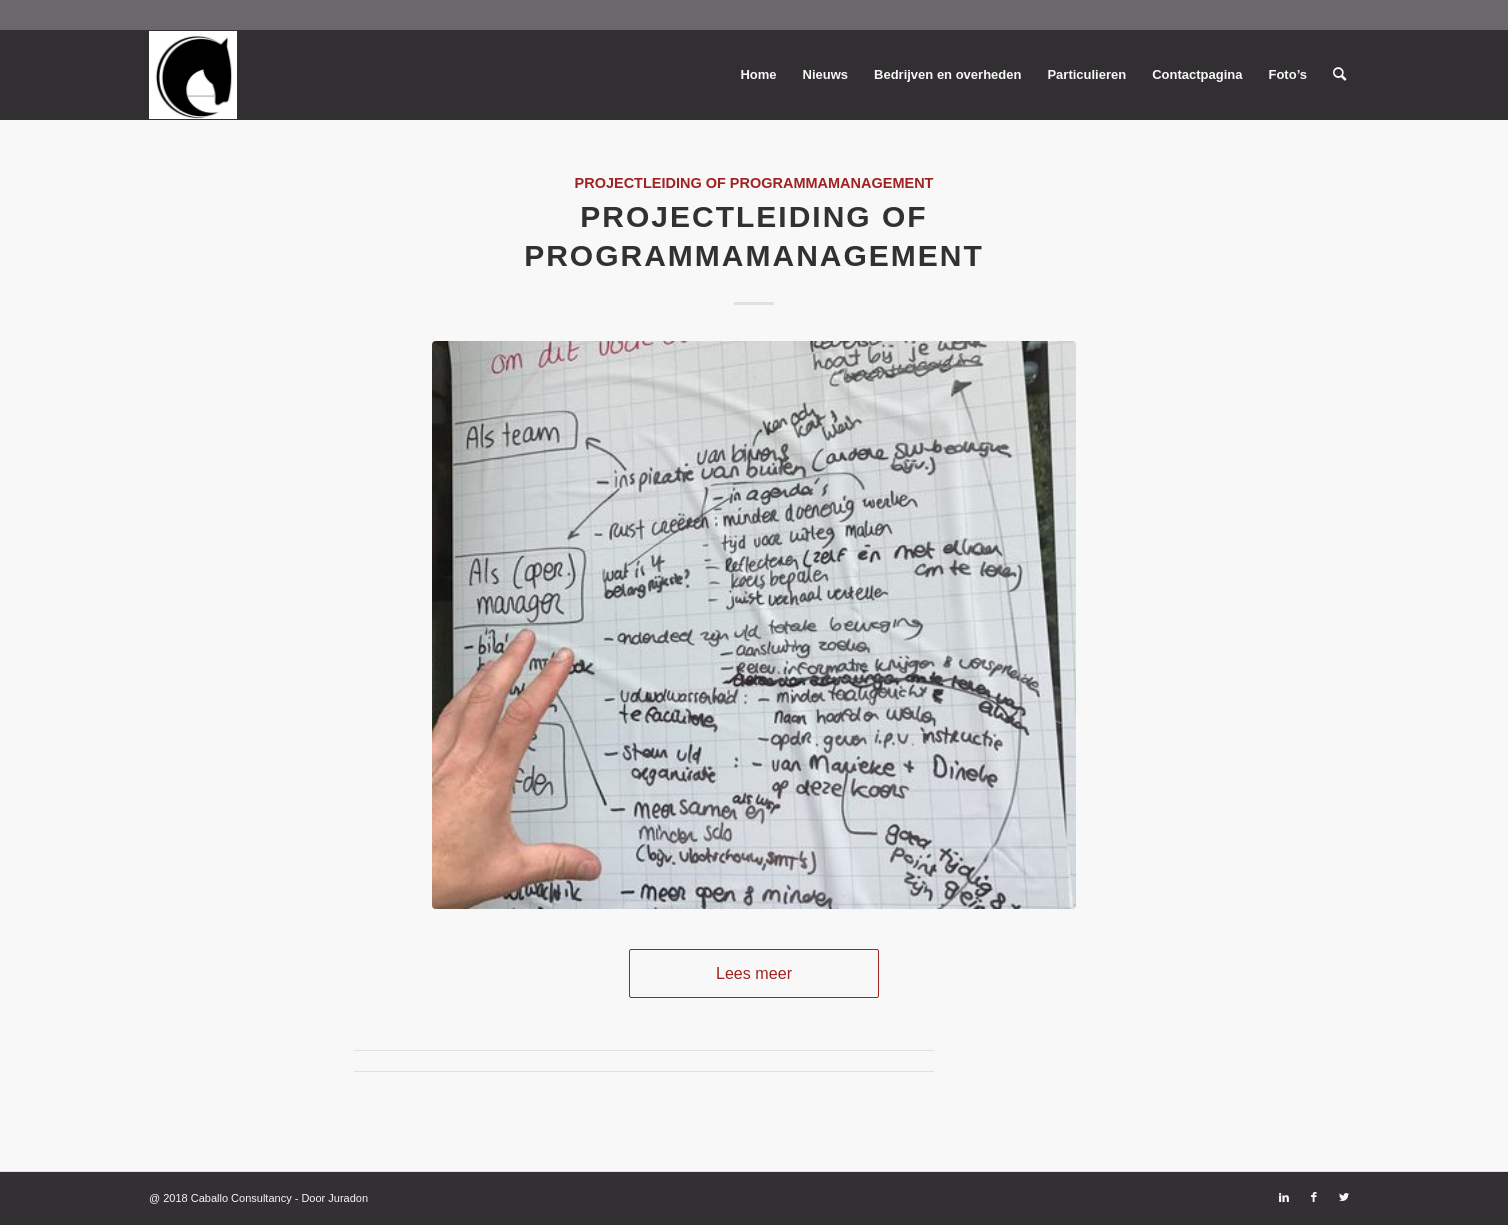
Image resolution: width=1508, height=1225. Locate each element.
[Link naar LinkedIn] (1284, 1197)
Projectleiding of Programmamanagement (754, 183)
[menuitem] (758, 75)
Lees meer (754, 973)
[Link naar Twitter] (1344, 1197)
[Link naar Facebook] (1314, 1197)
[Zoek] (1339, 75)
